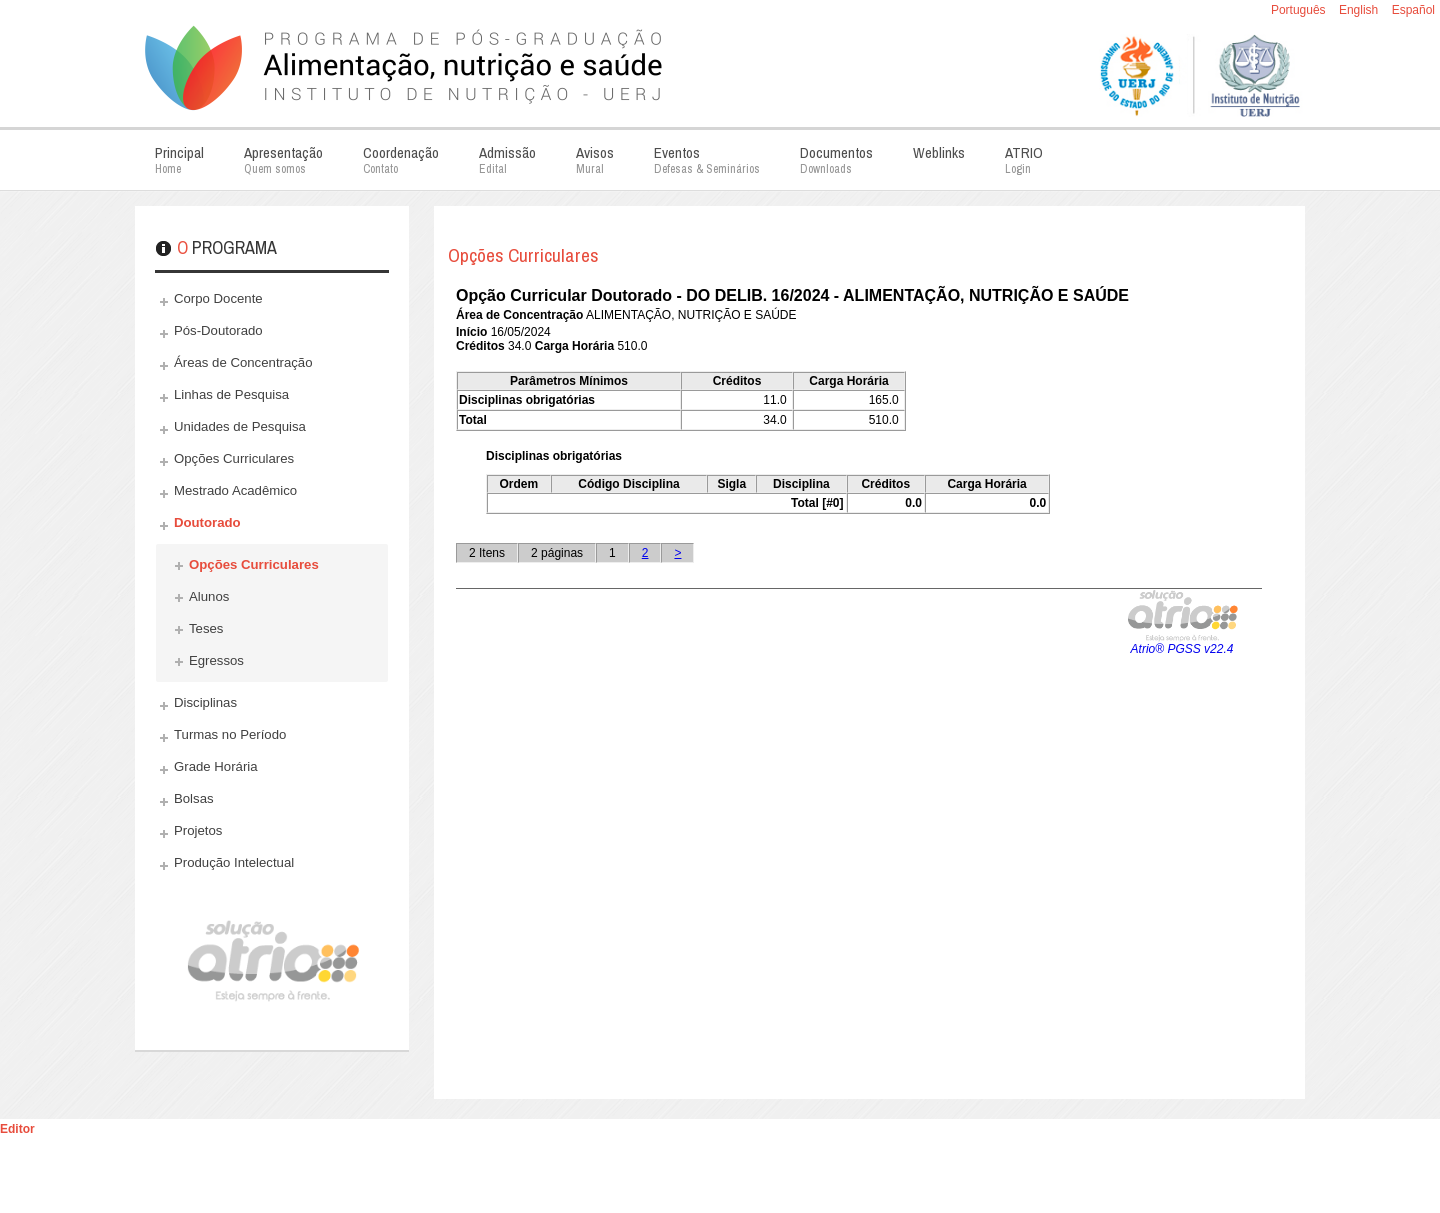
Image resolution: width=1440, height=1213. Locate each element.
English (1360, 10)
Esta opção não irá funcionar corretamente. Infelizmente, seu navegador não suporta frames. (859, 679)
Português (1300, 10)
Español (1413, 10)
